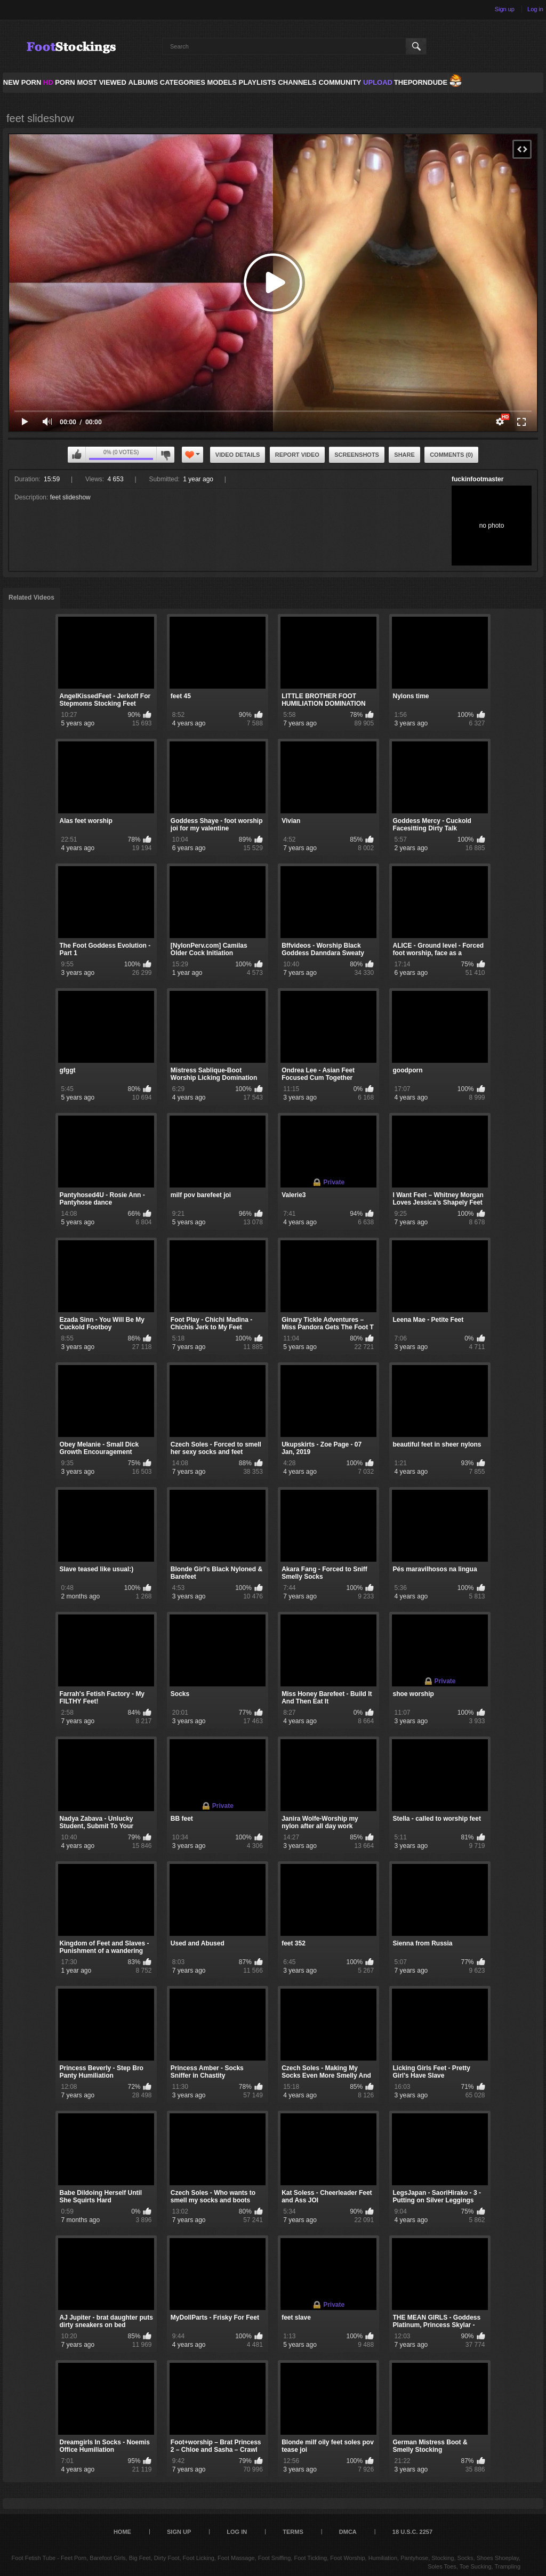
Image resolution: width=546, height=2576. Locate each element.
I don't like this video (165, 455)
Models (222, 82)
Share (404, 454)
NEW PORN (22, 82)
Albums (143, 82)
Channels (297, 82)
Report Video (297, 454)
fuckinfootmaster (477, 479)
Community (339, 82)
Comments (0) (451, 454)
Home (122, 2532)
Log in (535, 9)
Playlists (257, 82)
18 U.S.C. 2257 (412, 2532)
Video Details (237, 454)
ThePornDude (420, 82)
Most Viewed (101, 82)
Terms (293, 2532)
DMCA (348, 2532)
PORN (59, 82)
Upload (377, 82)
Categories (182, 82)
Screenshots (356, 454)
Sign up (505, 9)
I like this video (77, 455)
